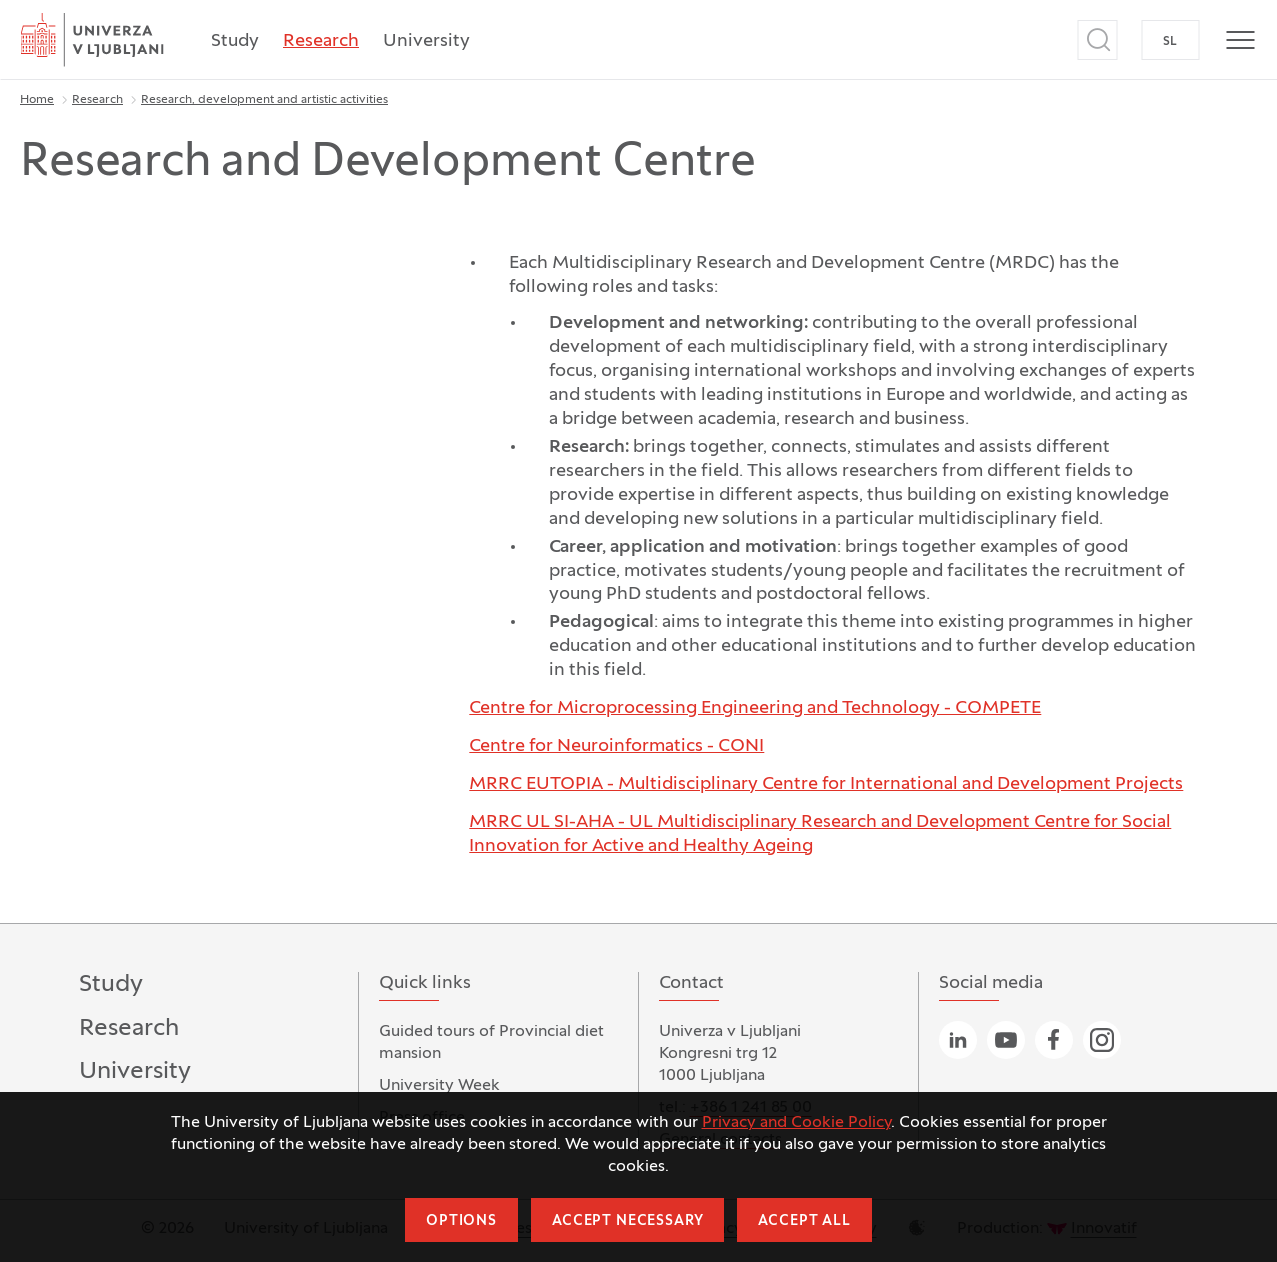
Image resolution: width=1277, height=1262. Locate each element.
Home (37, 100)
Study (235, 41)
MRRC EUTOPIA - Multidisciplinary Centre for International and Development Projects (826, 784)
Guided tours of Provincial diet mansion (491, 1043)
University (426, 41)
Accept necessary (627, 1221)
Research (321, 41)
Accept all (804, 1221)
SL (1170, 42)
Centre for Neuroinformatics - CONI (616, 746)
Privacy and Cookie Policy (796, 1123)
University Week (439, 1086)
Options (461, 1221)
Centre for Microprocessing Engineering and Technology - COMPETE (755, 708)
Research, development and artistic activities (264, 100)
